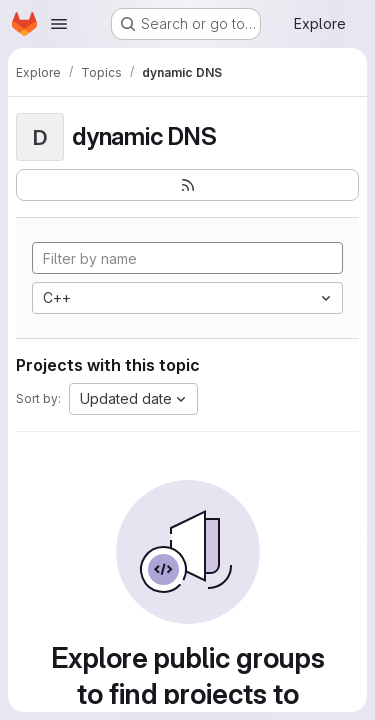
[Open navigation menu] (59, 24)
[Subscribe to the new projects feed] (187, 185)
